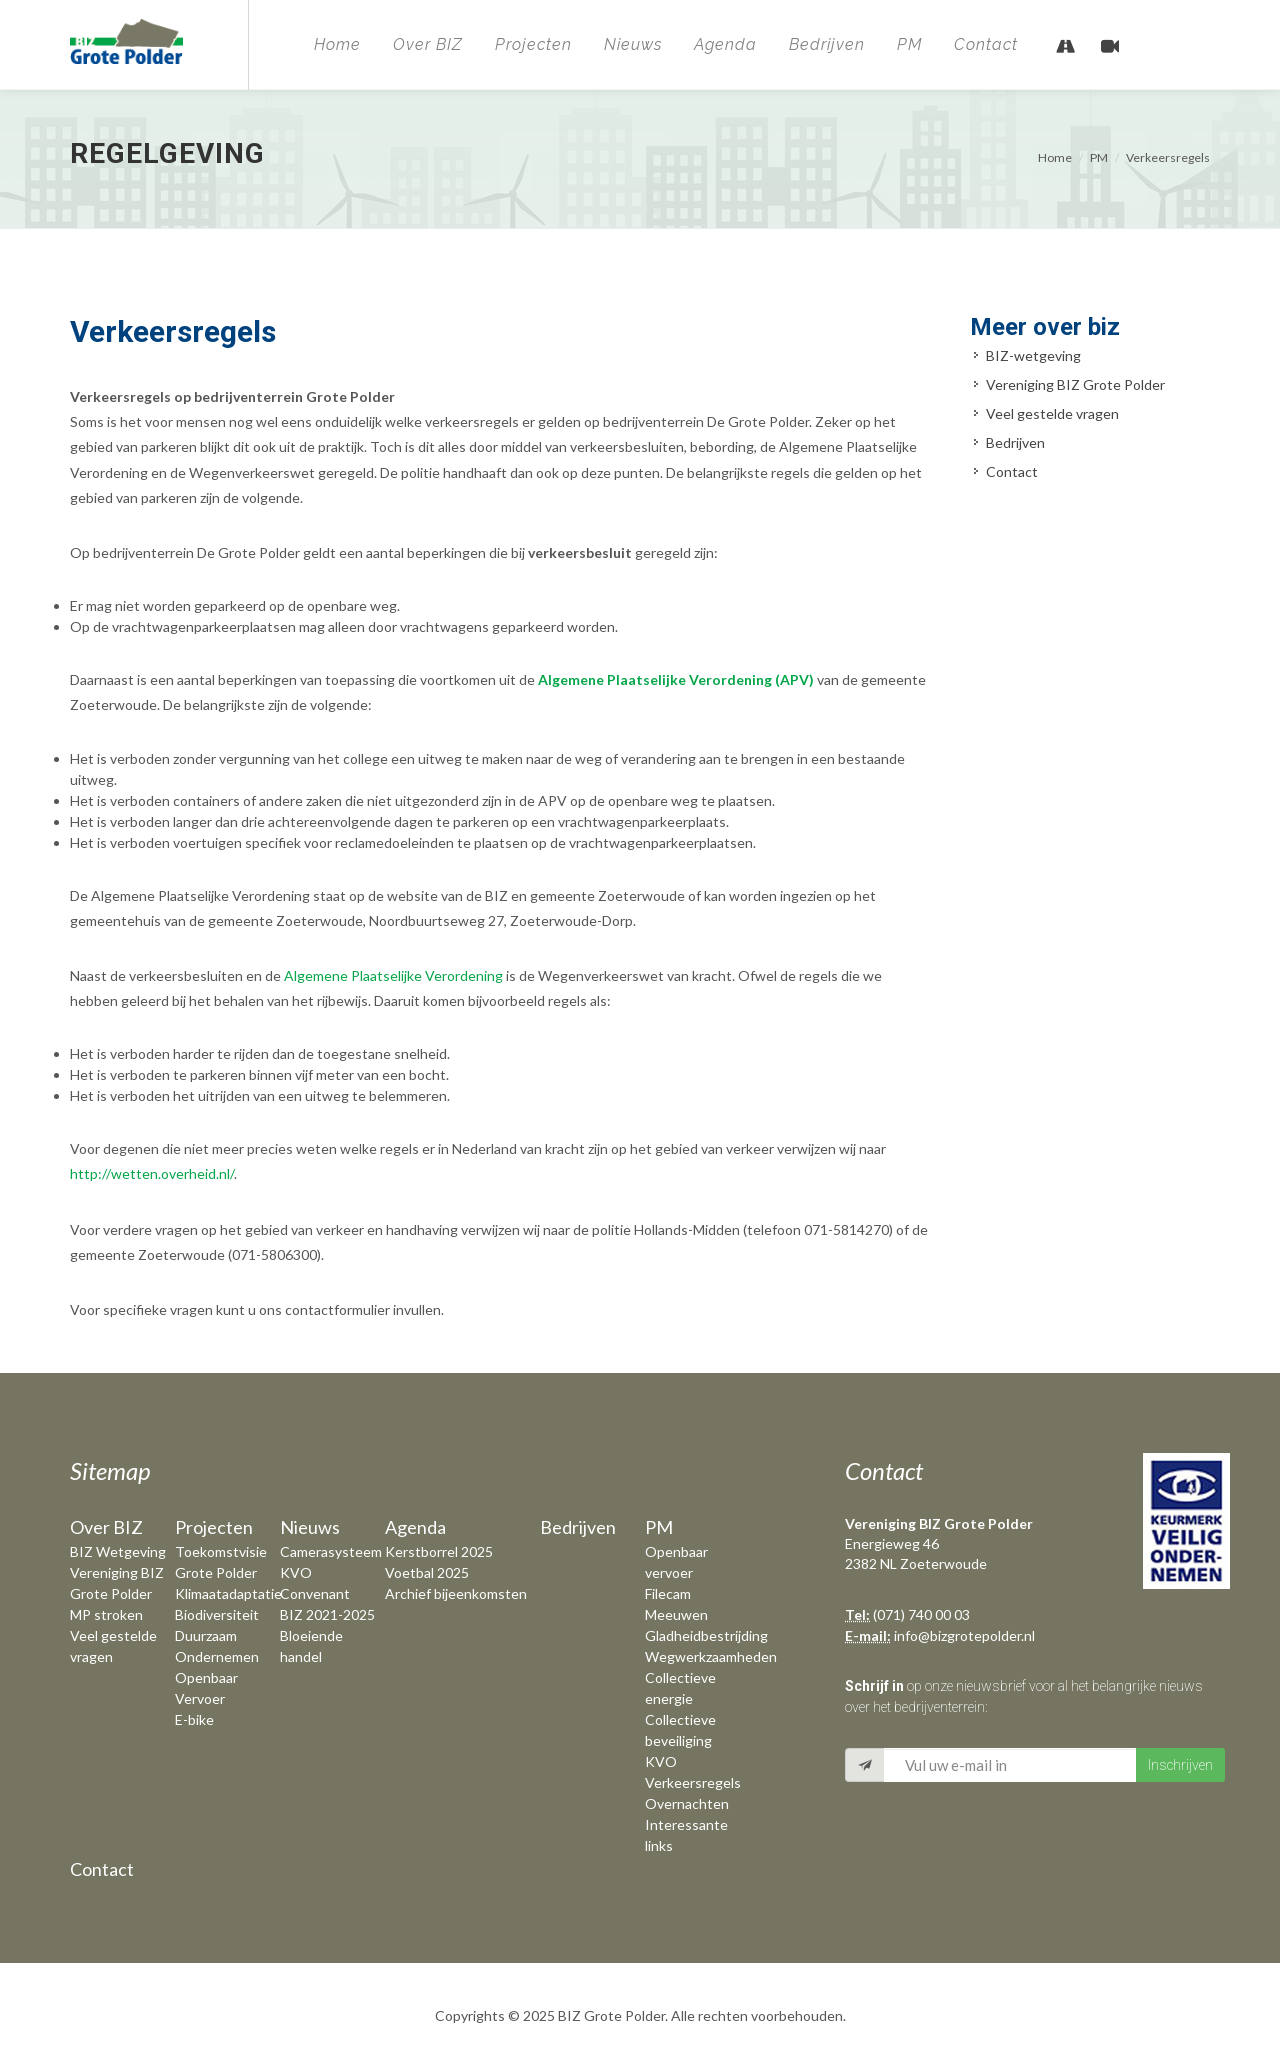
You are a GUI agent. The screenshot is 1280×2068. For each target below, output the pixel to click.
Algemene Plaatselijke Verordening (393, 975)
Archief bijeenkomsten (456, 1593)
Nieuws (633, 44)
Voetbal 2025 (427, 1572)
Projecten (533, 44)
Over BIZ (428, 44)
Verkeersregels (1168, 157)
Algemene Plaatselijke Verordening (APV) (676, 679)
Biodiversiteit (217, 1614)
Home (337, 44)
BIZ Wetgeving (118, 1551)
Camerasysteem (331, 1551)
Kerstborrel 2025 (439, 1551)
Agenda (725, 44)
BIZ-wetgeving (1033, 355)
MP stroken (106, 1614)
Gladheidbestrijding (706, 1635)
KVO (296, 1572)
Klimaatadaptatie (228, 1593)
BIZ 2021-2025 (327, 1614)
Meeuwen (676, 1614)
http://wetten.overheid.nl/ (152, 1173)
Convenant (315, 1593)
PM (909, 44)
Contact (986, 44)
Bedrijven (827, 44)
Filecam (668, 1593)
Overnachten (687, 1803)
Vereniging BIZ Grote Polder (1075, 384)
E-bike (194, 1719)
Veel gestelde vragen (1052, 413)
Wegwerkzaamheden (711, 1656)
